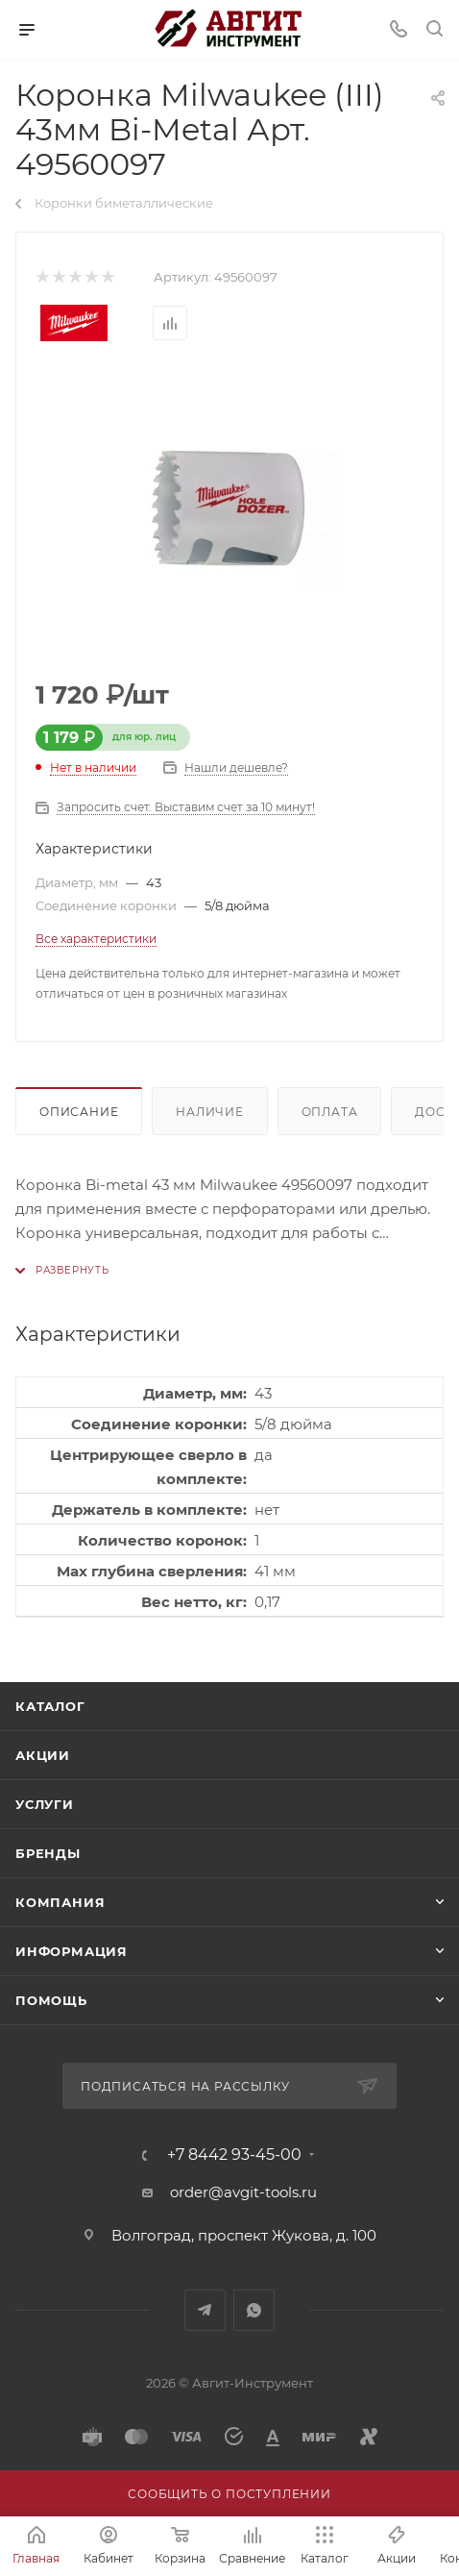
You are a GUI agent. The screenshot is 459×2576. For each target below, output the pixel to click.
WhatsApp (254, 2310)
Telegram (205, 2310)
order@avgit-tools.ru (243, 2192)
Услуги (44, 1804)
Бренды (48, 1853)
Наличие (210, 1111)
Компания (60, 1902)
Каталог (50, 1706)
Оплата (330, 1111)
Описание (78, 1111)
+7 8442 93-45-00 (234, 2155)
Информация (71, 1951)
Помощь (51, 2000)
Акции (42, 1755)
